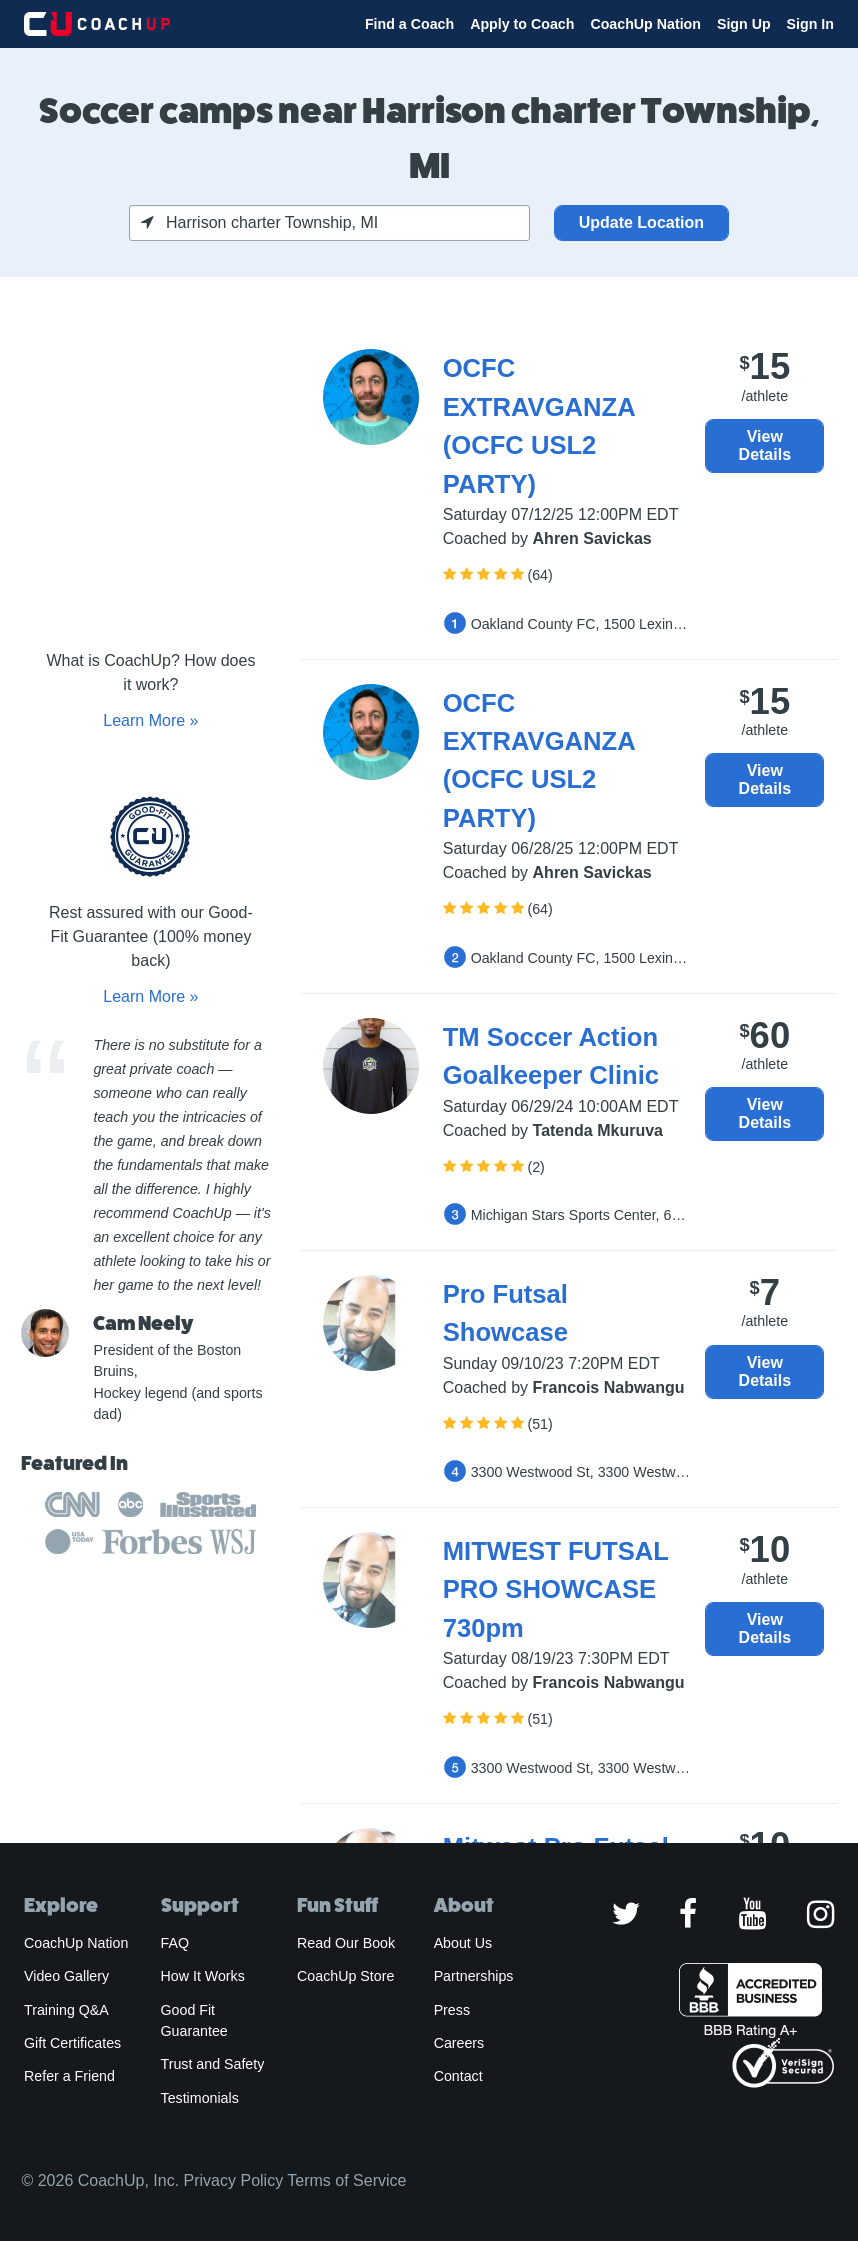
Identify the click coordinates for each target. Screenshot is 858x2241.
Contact (458, 2076)
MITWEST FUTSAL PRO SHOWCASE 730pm (556, 1589)
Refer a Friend (69, 2076)
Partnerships (474, 1976)
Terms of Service (346, 2180)
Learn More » (150, 720)
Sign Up (744, 24)
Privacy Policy (234, 2180)
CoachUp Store (345, 1976)
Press (452, 2010)
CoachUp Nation (645, 24)
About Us (463, 1943)
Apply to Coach (522, 24)
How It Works (203, 1976)
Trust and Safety (213, 2064)
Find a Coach (409, 24)
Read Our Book (346, 1943)
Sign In (810, 24)
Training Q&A (66, 2010)
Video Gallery (66, 1976)
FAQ (175, 1943)
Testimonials (200, 2098)
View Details (765, 445)
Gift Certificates (72, 2043)
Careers (459, 2043)
